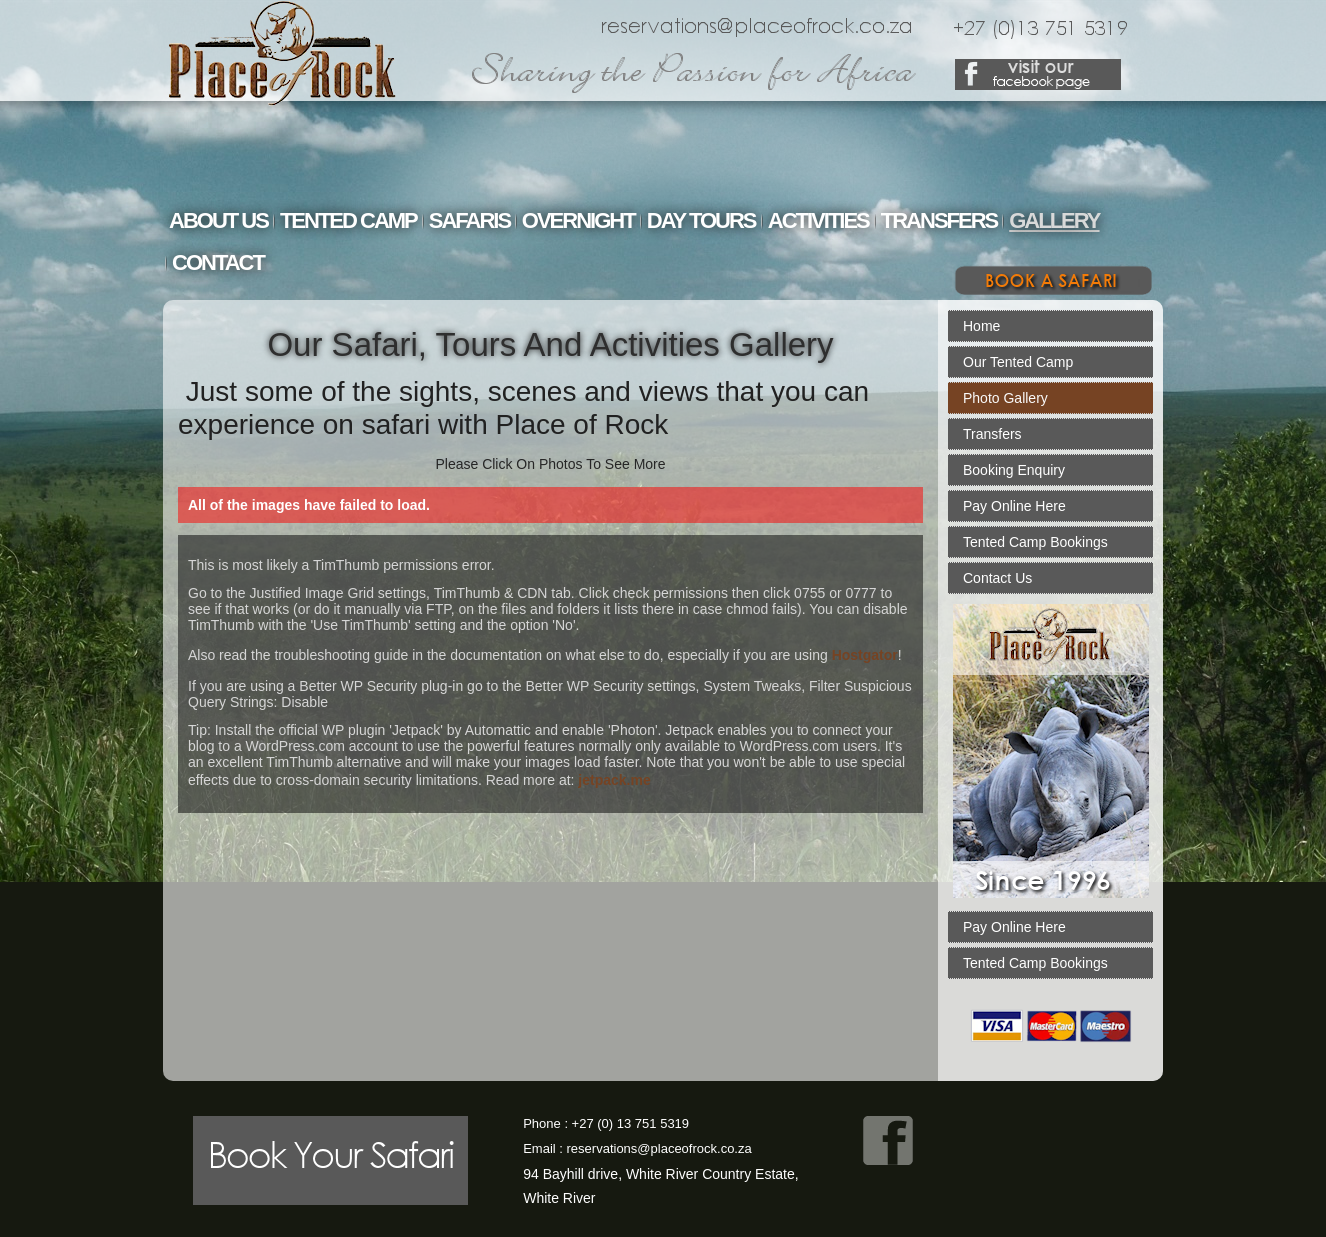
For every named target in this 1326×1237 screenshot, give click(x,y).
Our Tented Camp (1018, 362)
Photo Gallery (1005, 398)
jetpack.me (614, 780)
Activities (818, 220)
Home (981, 326)
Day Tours (701, 220)
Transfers (939, 220)
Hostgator (865, 655)
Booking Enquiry (1014, 470)
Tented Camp (348, 220)
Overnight (578, 220)
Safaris (469, 220)
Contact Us (997, 578)
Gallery (1054, 220)
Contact (218, 262)
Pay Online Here (1014, 506)
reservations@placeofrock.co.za (659, 1148)
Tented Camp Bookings (1035, 542)
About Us (218, 220)
